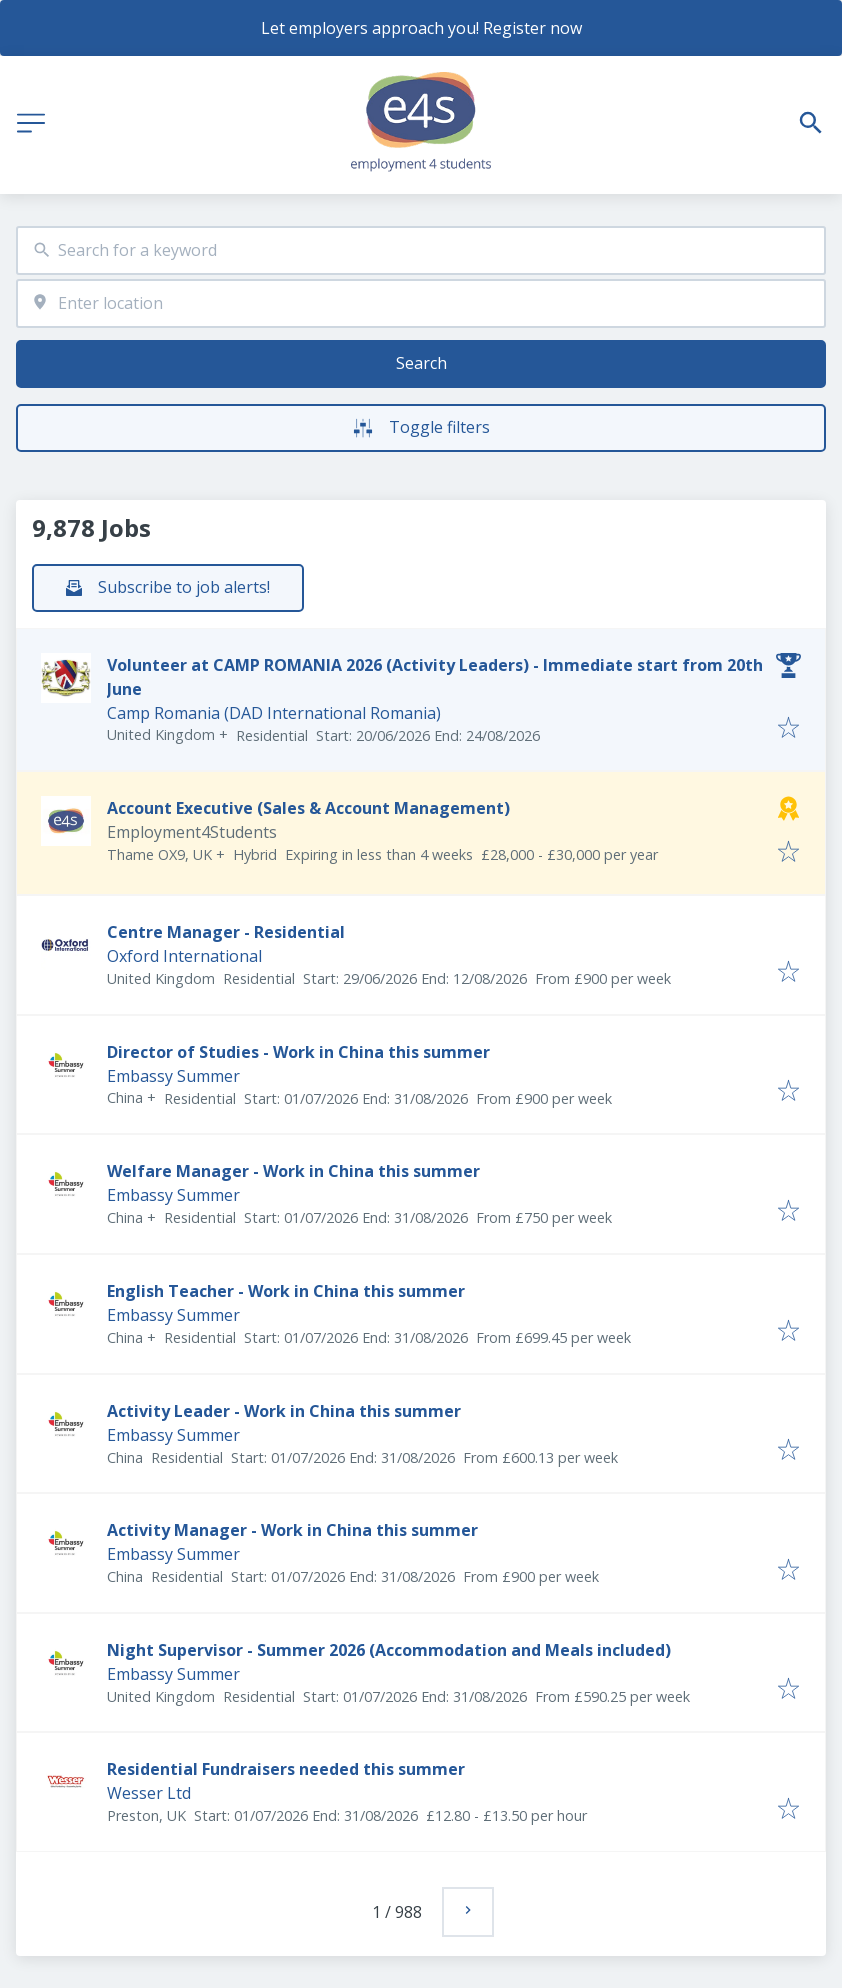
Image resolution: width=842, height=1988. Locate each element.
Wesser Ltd (149, 1793)
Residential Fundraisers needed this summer (286, 1769)
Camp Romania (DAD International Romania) (274, 713)
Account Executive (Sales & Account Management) (308, 808)
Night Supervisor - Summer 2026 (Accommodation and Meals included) (389, 1650)
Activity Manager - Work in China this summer (292, 1530)
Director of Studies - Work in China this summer (298, 1052)
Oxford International (184, 956)
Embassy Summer (173, 1076)
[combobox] (421, 250)
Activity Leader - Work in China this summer (284, 1411)
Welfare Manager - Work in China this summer (293, 1171)
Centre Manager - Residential (226, 932)
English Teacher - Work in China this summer (286, 1291)
